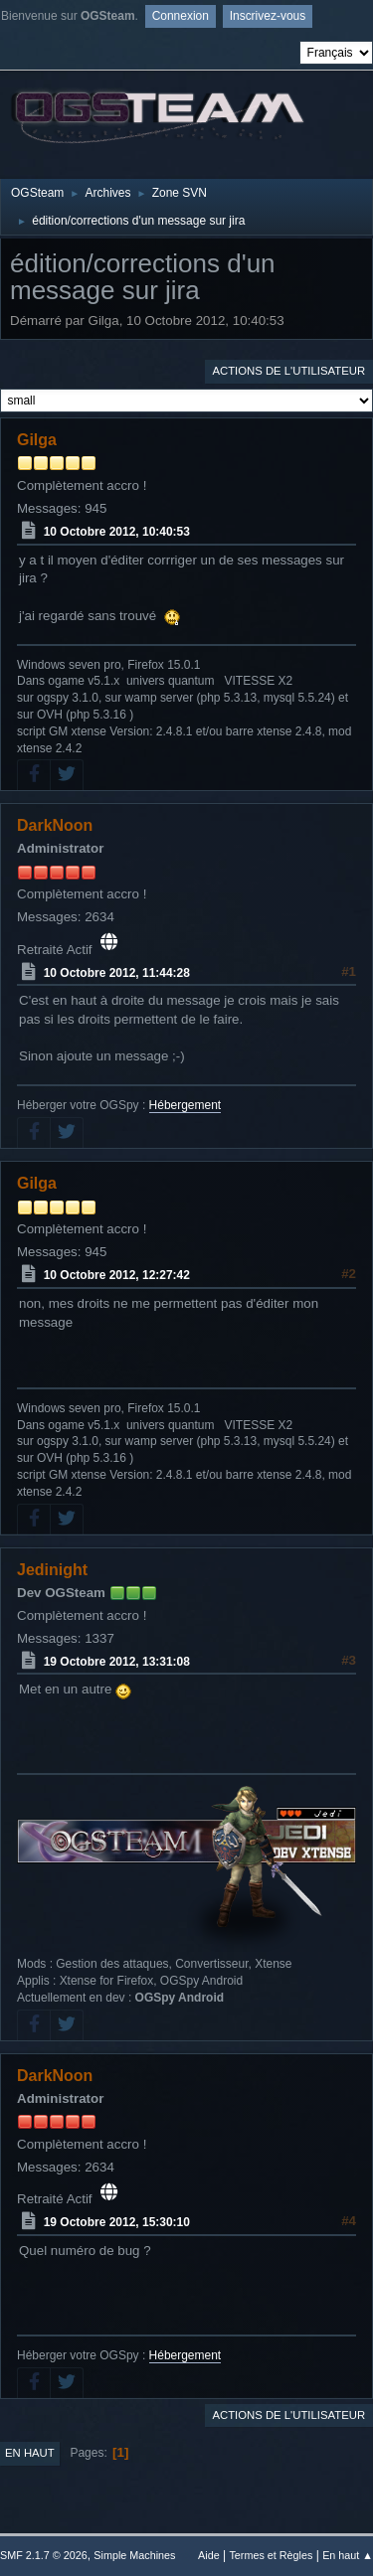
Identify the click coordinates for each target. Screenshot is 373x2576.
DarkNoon (55, 825)
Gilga (37, 439)
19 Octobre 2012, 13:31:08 (117, 1661)
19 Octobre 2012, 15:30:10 (117, 2222)
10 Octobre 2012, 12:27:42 (117, 1275)
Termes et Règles (270, 2555)
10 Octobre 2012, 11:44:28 (117, 972)
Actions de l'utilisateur (288, 371)
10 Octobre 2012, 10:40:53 (117, 532)
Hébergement (185, 1105)
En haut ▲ (347, 2555)
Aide (209, 2555)
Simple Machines (134, 2555)
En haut (30, 2453)
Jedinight (52, 1569)
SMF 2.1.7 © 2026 (44, 2555)
